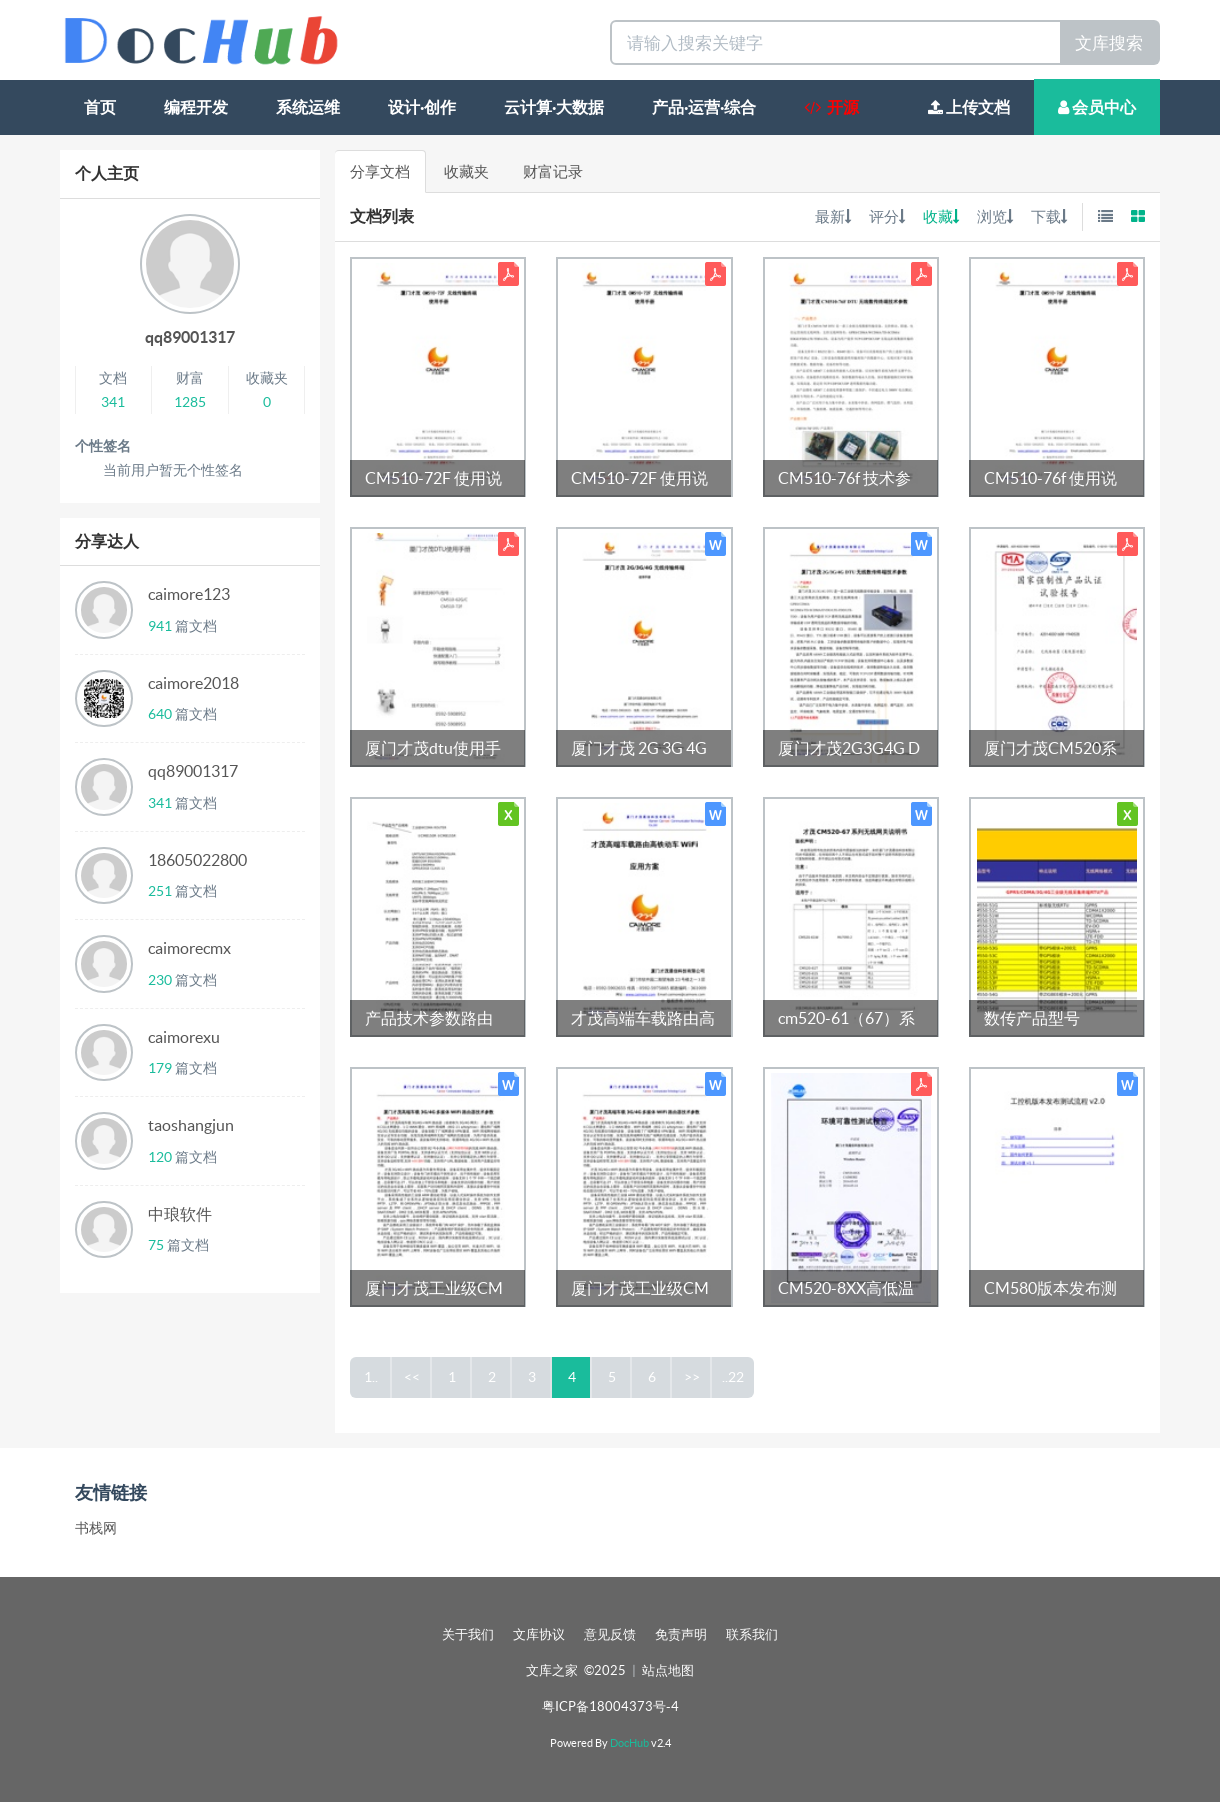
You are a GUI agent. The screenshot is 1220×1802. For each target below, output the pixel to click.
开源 (831, 107)
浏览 (995, 216)
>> (692, 1377)
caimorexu (184, 1037)
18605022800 (197, 860)
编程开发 (196, 107)
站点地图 (668, 1670)
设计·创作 (422, 107)
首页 (100, 107)
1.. (371, 1377)
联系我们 (752, 1634)
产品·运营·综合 (704, 107)
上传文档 (969, 107)
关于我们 (468, 1634)
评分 (887, 216)
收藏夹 (466, 171)
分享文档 (380, 171)
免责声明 (681, 1634)
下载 (1049, 216)
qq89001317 (190, 337)
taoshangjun (191, 1125)
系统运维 (308, 107)
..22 (733, 1377)
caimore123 (189, 594)
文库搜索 (1109, 42)
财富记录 (553, 171)
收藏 (941, 216)
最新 (833, 216)
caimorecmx (189, 948)
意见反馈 (610, 1634)
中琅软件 (180, 1214)
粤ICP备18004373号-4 (610, 1706)
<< (412, 1377)
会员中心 (1097, 107)
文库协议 (539, 1634)
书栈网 (96, 1528)
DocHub (629, 1743)
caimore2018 (193, 683)
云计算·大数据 (554, 107)
